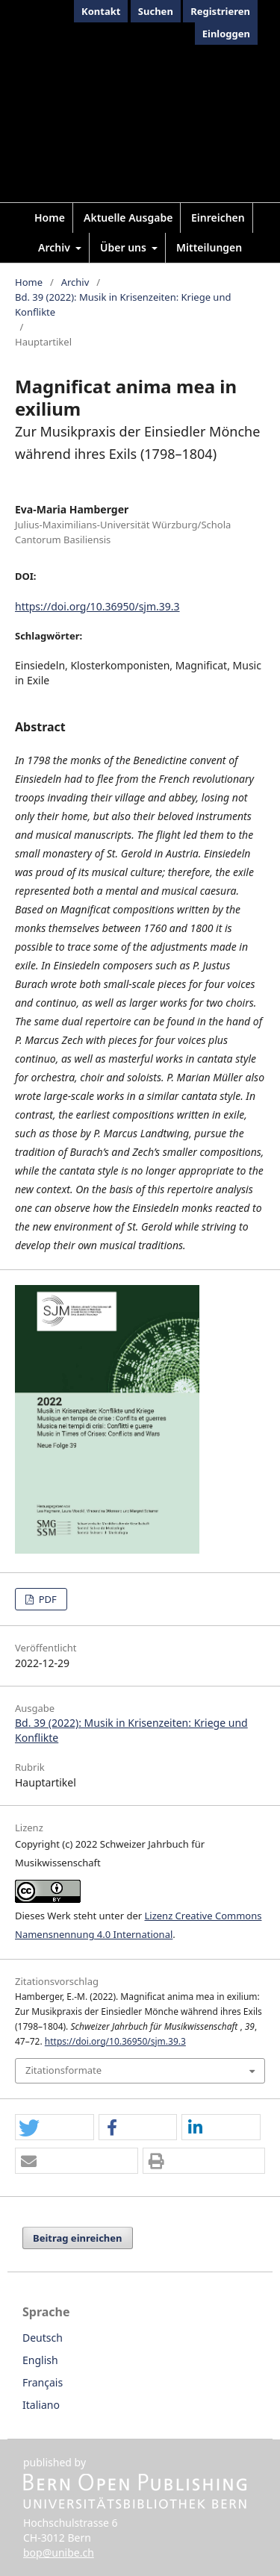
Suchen (155, 11)
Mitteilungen (209, 247)
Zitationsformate (63, 2070)
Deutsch (42, 2337)
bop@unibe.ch (58, 2552)
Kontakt (100, 11)
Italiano (41, 2405)
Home (49, 217)
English (40, 2360)
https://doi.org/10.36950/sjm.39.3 (97, 606)
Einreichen (218, 217)
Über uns (124, 247)
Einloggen (226, 33)
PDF (46, 1599)
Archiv (55, 247)
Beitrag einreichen (77, 2238)
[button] (54, 2128)
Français (42, 2382)
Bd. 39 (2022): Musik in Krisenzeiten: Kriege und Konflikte (123, 304)
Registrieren (220, 11)
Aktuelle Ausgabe (128, 217)
